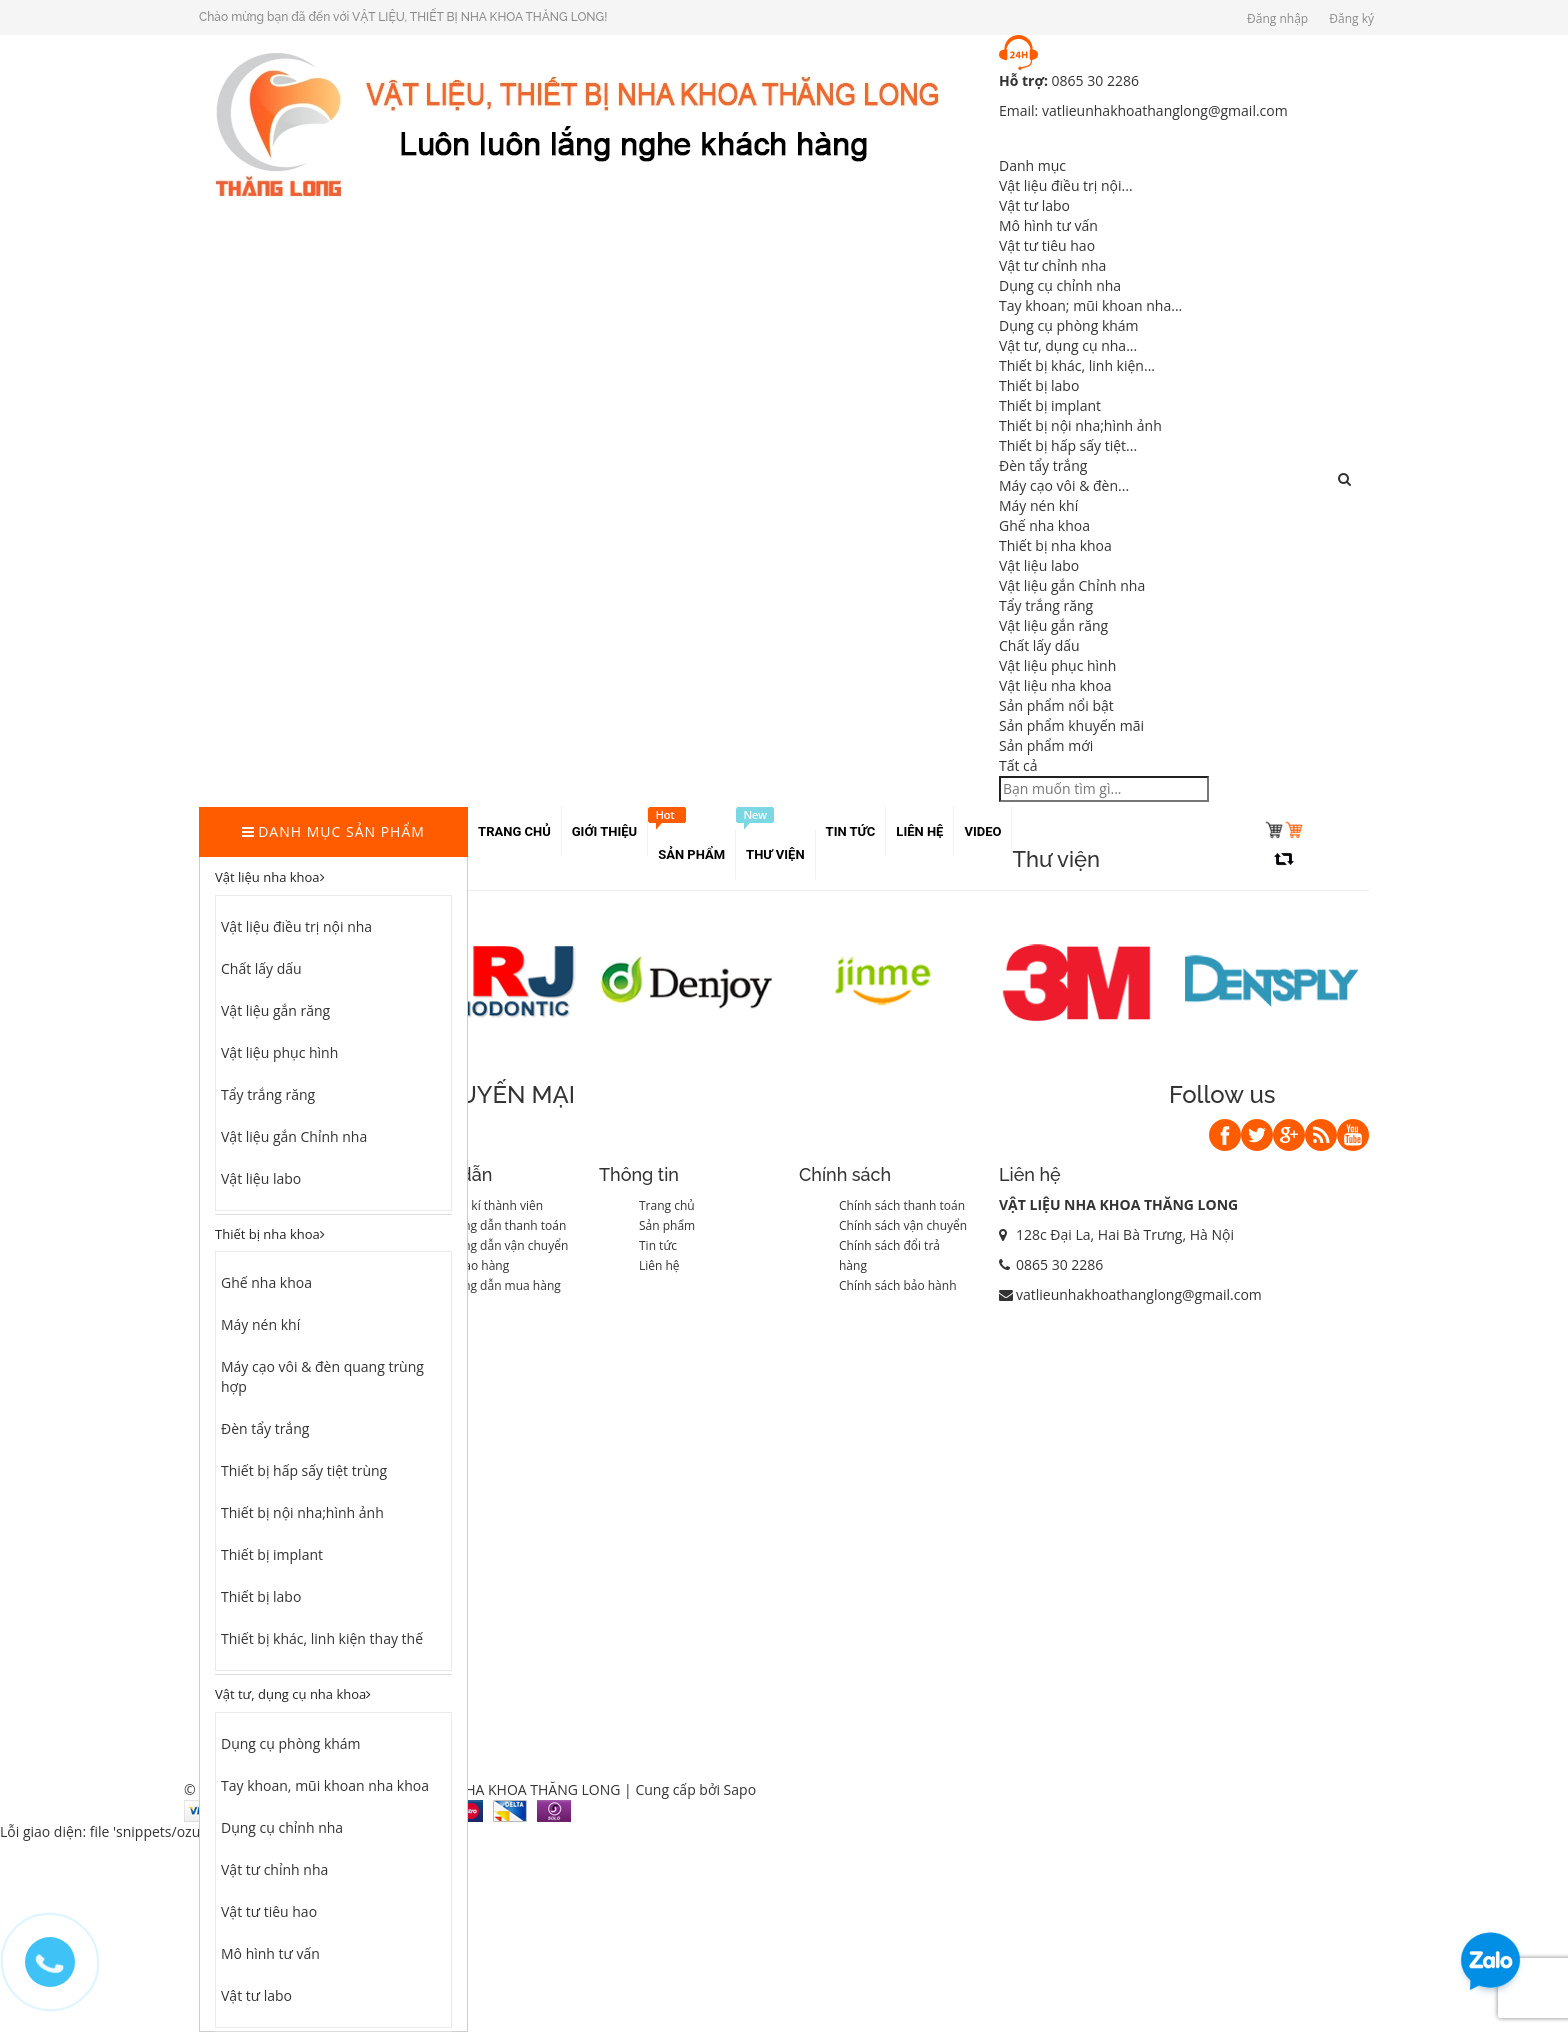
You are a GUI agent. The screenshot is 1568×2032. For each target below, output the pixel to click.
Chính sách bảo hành (898, 1285)
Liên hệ (659, 1265)
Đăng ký (1351, 18)
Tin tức (658, 1245)
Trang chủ (667, 1205)
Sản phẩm (667, 1225)
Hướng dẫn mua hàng (500, 1285)
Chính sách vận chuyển (903, 1225)
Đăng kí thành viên (491, 1205)
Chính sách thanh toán (902, 1205)
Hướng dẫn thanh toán (502, 1225)
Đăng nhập (1277, 18)
